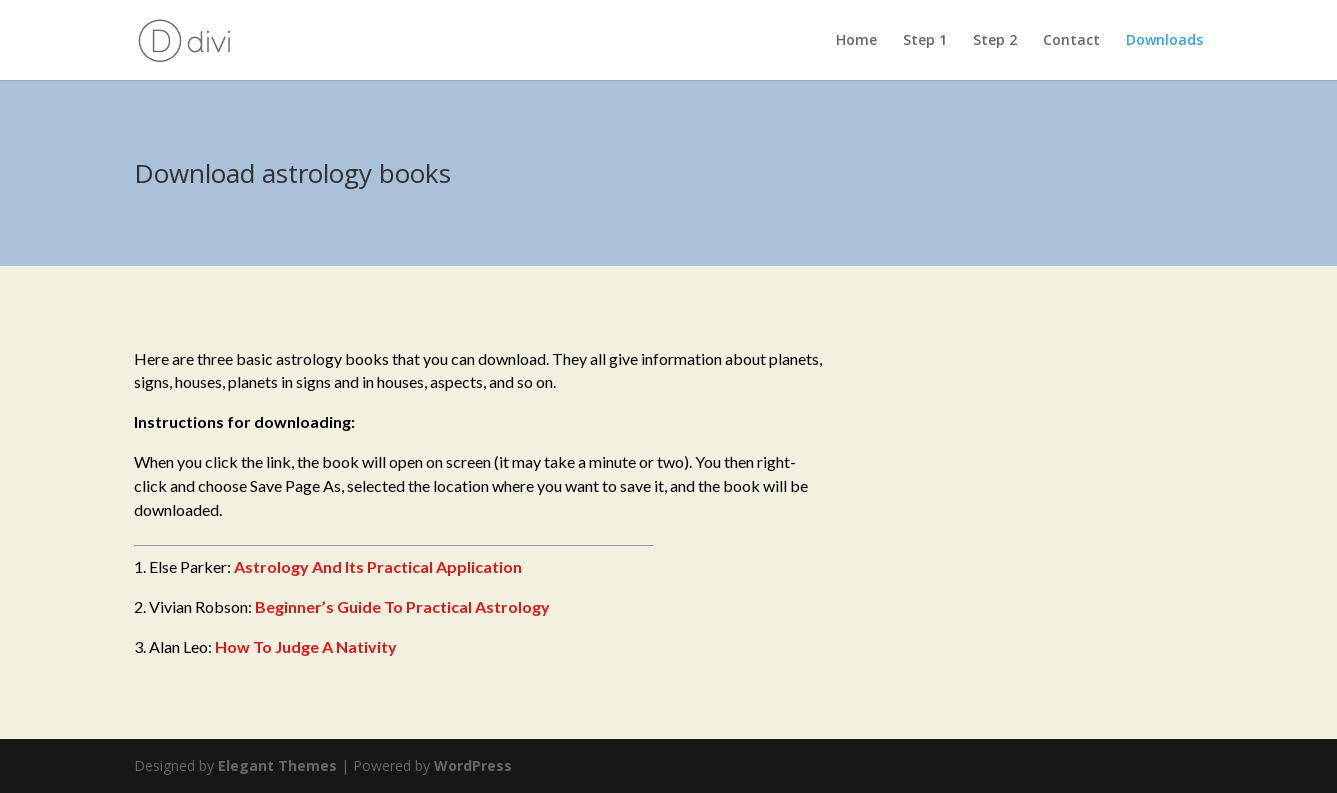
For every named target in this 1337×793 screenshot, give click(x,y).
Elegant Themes (277, 765)
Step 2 (995, 41)
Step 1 (925, 41)
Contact (1071, 41)
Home (856, 41)
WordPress (473, 765)
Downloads (1164, 41)
